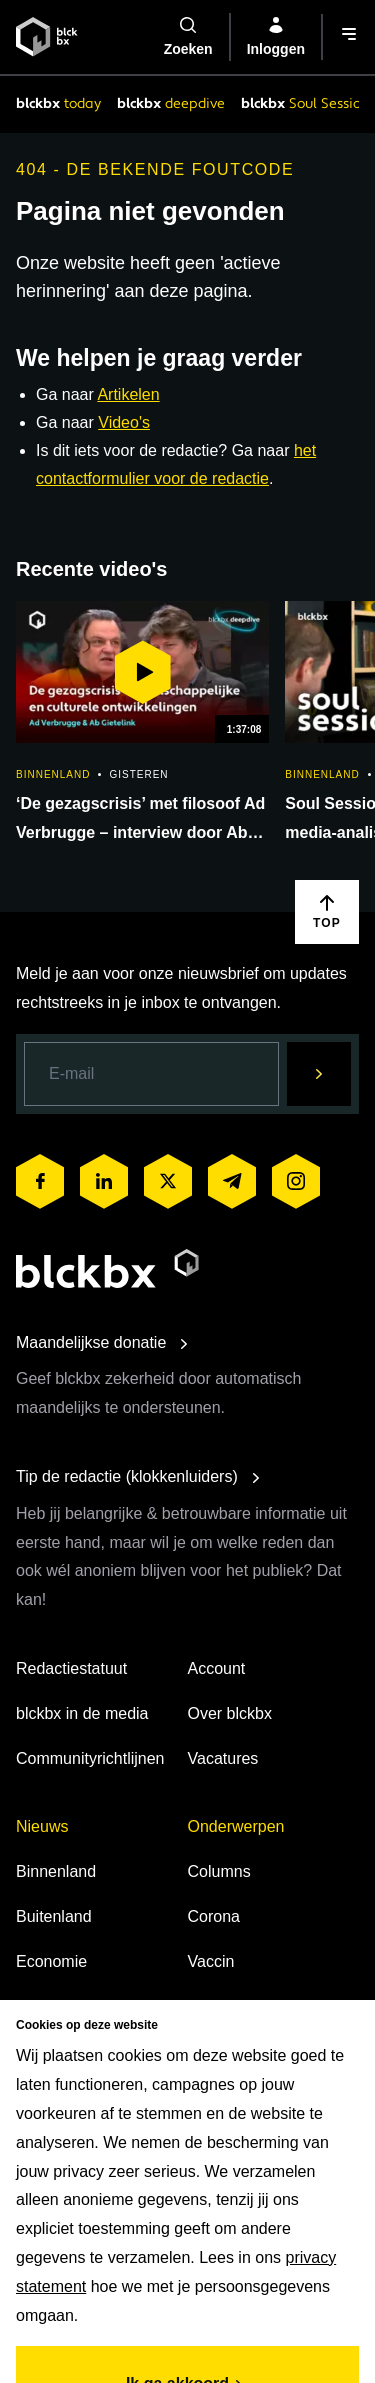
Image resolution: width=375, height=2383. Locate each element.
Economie (51, 1961)
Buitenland (54, 1916)
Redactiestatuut (71, 1668)
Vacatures (223, 1758)
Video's (124, 422)
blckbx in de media (82, 1713)
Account (217, 1668)
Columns (219, 1871)
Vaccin (211, 1961)
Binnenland (56, 1871)
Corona (214, 1916)
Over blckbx (230, 1713)
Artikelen (128, 394)
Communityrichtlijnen (90, 1758)
